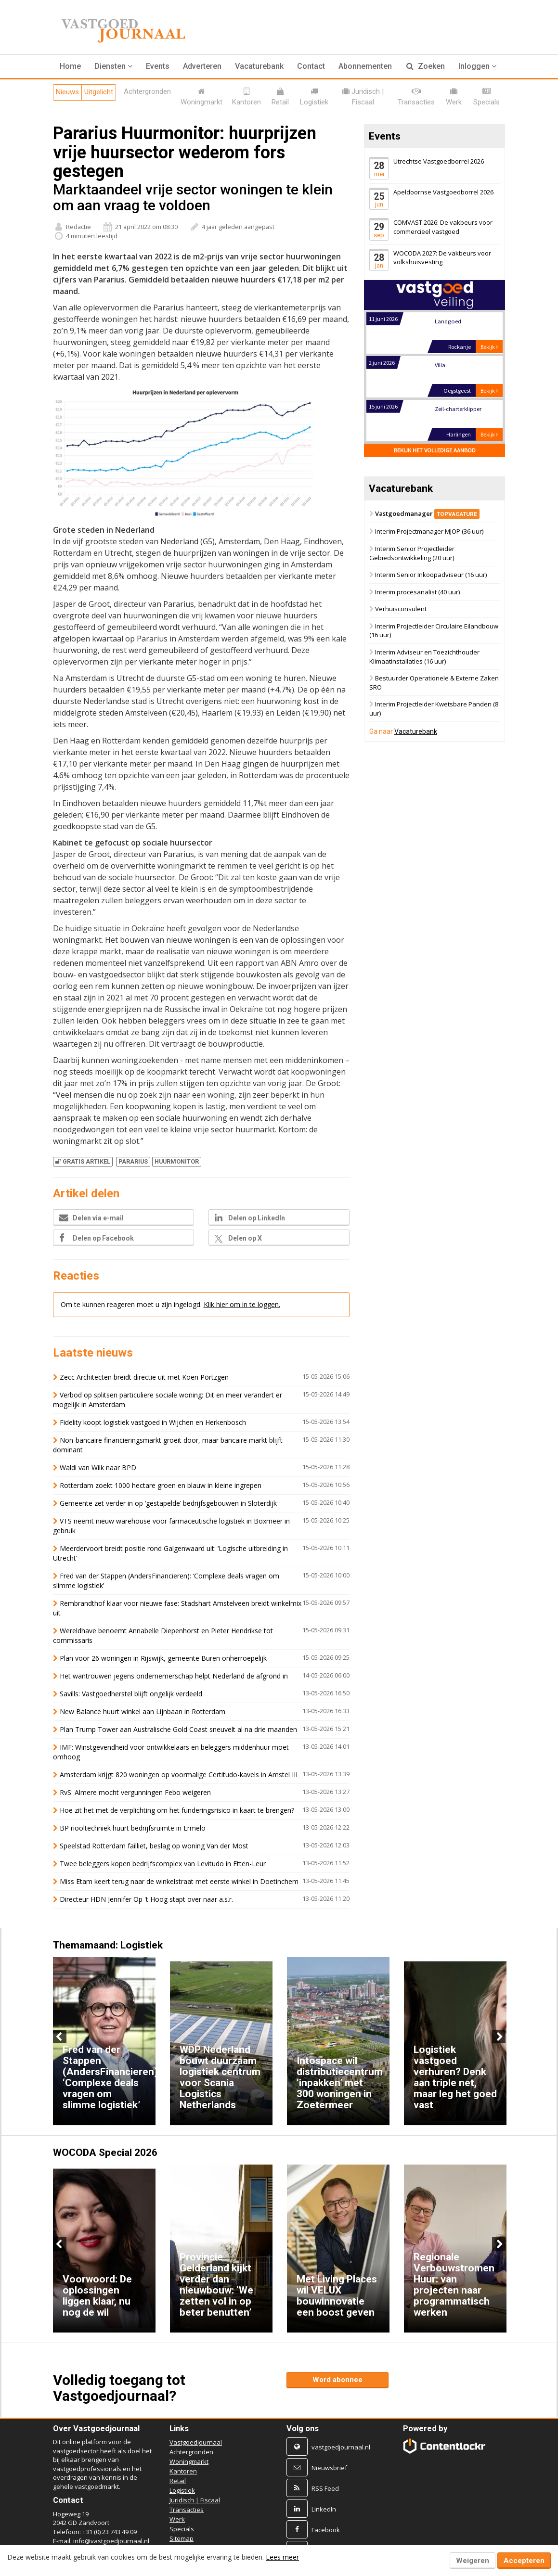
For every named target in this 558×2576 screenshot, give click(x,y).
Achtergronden (191, 2452)
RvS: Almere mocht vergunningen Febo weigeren (135, 1792)
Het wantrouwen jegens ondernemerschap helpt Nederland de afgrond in (174, 1675)
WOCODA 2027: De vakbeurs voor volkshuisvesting (442, 258)
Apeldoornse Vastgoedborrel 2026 (443, 192)
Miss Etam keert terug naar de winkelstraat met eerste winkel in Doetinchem (179, 1881)
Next (499, 2036)
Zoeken (425, 66)
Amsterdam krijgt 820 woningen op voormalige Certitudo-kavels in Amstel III (179, 1774)
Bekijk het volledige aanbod (435, 450)
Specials (181, 2529)
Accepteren (524, 2560)
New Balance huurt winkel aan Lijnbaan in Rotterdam (142, 1711)
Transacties (186, 2509)
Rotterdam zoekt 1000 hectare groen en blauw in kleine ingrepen (160, 1485)
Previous (59, 2036)
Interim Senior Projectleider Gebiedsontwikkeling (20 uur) (411, 553)
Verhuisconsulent (401, 609)
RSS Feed (325, 2488)
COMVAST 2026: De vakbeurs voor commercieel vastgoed (443, 227)
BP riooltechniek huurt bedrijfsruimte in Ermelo (133, 1828)
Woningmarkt (188, 2461)
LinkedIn (323, 2509)
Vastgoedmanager (427, 513)
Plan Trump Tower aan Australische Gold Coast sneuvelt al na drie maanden (178, 1729)
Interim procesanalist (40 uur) (417, 592)
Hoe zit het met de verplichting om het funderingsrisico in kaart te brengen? (178, 1810)
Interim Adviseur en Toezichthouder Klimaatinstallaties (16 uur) (424, 657)
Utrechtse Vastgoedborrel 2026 (438, 161)
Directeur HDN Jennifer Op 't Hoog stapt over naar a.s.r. (146, 1899)
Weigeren (472, 2560)
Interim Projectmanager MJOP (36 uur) (429, 531)
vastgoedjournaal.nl (340, 2447)
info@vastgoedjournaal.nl (111, 2541)
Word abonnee (337, 2379)
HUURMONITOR (177, 1161)
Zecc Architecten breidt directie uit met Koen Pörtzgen (144, 1377)
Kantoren (183, 2471)
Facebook (325, 2529)
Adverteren (202, 66)
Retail (177, 2480)
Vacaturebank (259, 66)
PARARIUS (133, 1161)
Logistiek (182, 2490)
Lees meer (282, 2557)
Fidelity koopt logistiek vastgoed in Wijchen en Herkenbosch (153, 1422)
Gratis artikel (82, 1161)
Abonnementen (365, 66)
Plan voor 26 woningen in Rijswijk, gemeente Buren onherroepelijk (163, 1658)
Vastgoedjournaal (195, 2442)
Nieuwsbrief (329, 2467)
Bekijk (489, 346)
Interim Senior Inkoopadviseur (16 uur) (431, 574)
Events (157, 66)
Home (70, 66)
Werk (177, 2519)
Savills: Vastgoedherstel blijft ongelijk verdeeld (131, 1693)
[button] (113, 66)
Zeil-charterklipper (458, 408)
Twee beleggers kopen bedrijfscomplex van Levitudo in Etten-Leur (163, 1863)
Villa (440, 365)
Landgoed (448, 321)
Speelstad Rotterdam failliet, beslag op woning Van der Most (154, 1845)
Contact (311, 66)
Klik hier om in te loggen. (242, 1304)
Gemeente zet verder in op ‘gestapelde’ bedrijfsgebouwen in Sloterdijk (168, 1503)
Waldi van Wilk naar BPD (98, 1467)
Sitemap (181, 2538)
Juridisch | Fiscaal (194, 2500)
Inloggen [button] (477, 66)
